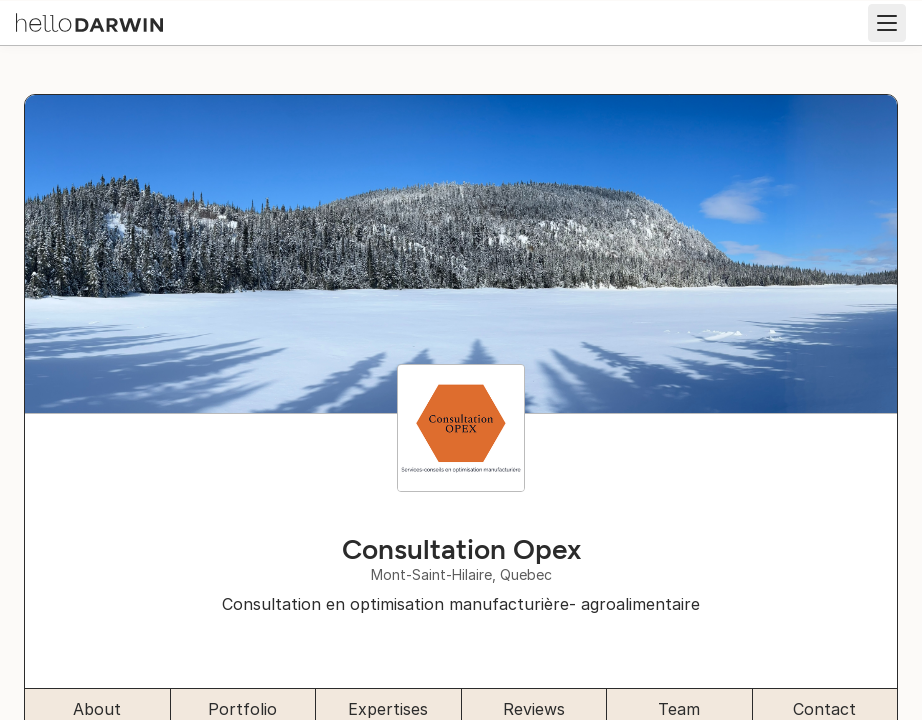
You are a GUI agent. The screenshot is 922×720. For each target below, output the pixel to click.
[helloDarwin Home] (89, 21)
